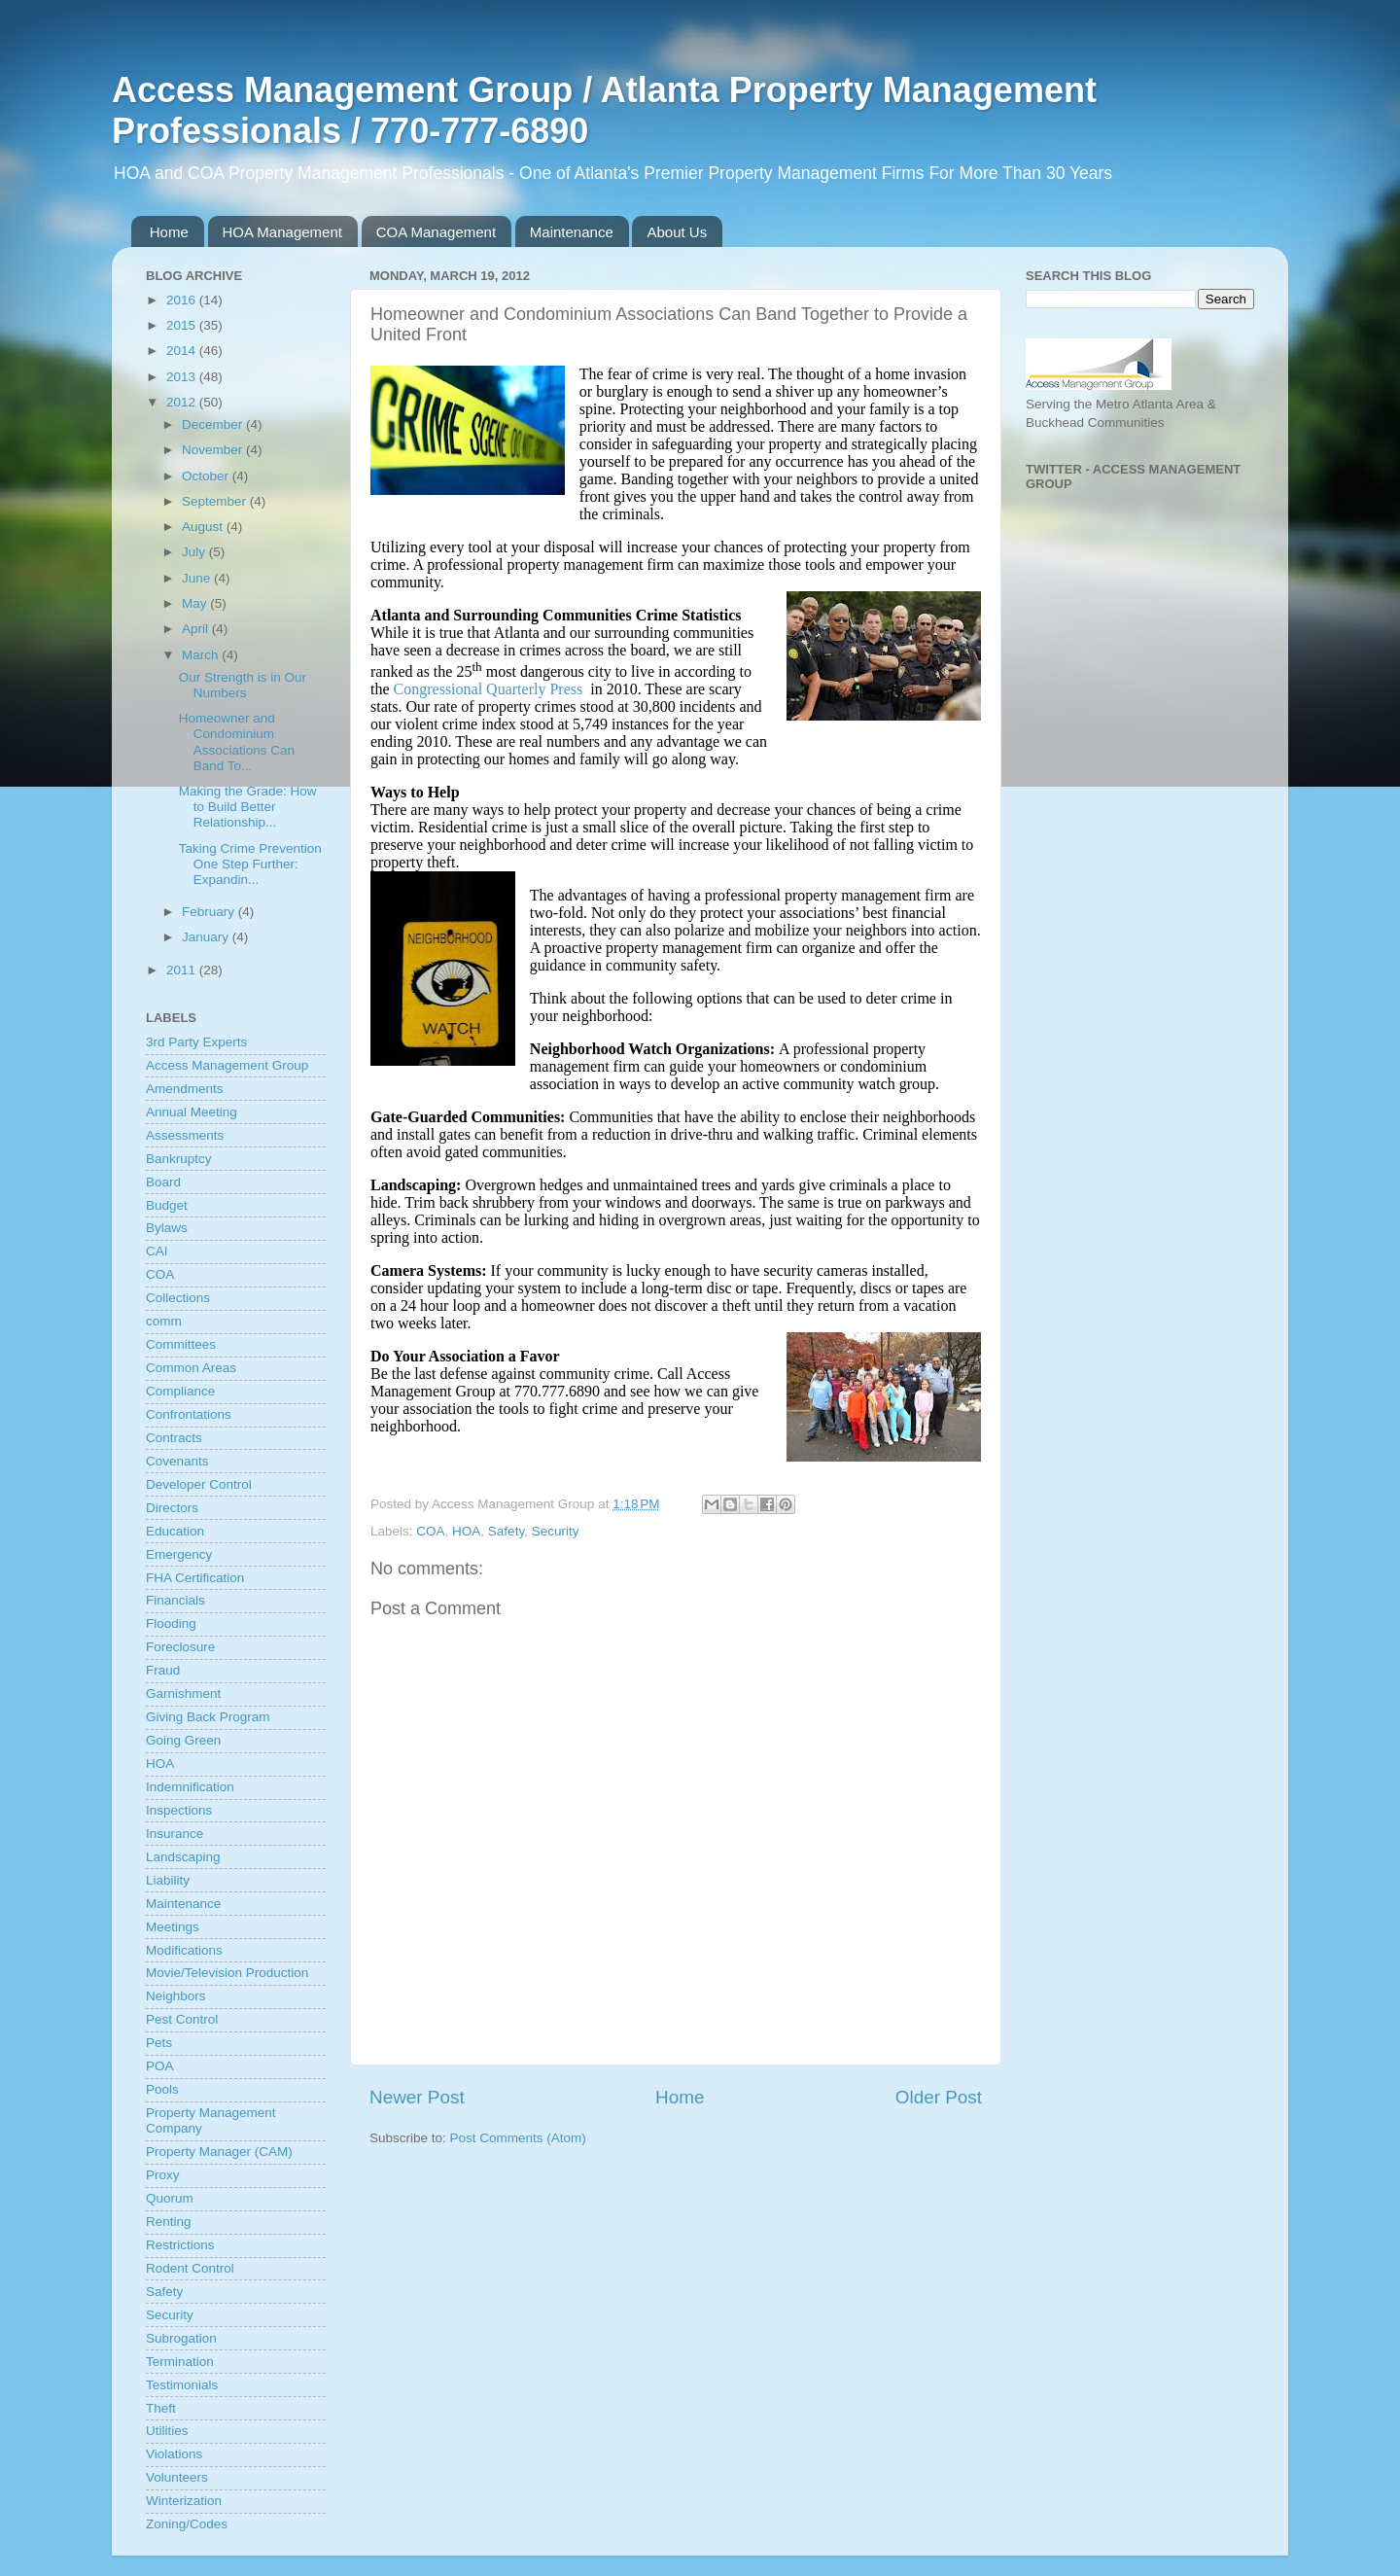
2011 (182, 970)
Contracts (174, 1437)
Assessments (185, 1135)
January (207, 937)
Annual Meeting (191, 1112)
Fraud (163, 1670)
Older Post (938, 2097)
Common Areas (191, 1367)
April (197, 628)
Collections (178, 1297)
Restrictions (180, 2245)
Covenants (177, 1461)
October (207, 476)
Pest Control (182, 2019)
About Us (677, 232)
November (214, 449)
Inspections (179, 1810)
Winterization (184, 2500)
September (216, 501)
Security (555, 1531)
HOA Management (282, 232)
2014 (182, 350)
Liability (168, 1880)
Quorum (169, 2198)
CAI (157, 1251)
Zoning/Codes (187, 2524)
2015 (182, 325)
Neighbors (176, 1996)
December (214, 424)
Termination (180, 2361)
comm (164, 1321)
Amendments (185, 1088)
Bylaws (167, 1227)
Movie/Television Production (227, 1972)
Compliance (180, 1391)
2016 (182, 300)
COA (430, 1531)
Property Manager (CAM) (219, 2151)
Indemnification (190, 1787)
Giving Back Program (208, 1717)
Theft (161, 2408)
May (196, 603)
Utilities (167, 2430)
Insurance (174, 1833)
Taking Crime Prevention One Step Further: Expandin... (250, 864)
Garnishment (183, 1693)
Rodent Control (190, 2268)
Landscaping (183, 1857)
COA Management (436, 232)
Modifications (184, 1950)
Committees (181, 1344)
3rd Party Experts (196, 1042)
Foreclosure (180, 1647)
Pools (162, 2089)
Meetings (172, 1927)
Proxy (163, 2175)
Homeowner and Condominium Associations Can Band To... (237, 742)
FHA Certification (195, 1577)
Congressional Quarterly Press (488, 689)
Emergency (179, 1554)
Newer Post (417, 2097)
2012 (182, 402)
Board (163, 1182)
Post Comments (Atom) (518, 2138)
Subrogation (181, 2338)
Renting (169, 2221)
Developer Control (199, 1484)
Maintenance (571, 232)
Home (169, 232)
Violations (174, 2454)
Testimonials (182, 2385)
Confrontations (188, 1414)
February (210, 911)
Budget (167, 1205)
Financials (175, 1600)
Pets (159, 2042)
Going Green (183, 1740)
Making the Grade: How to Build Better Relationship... (248, 806)
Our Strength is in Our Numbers (242, 685)
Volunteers (177, 2477)
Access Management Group (227, 1065)
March (202, 655)
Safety (506, 1531)
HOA (466, 1531)
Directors (172, 1507)
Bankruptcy (179, 1158)
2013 (182, 377)
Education (175, 1531)
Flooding (171, 1623)
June (198, 578)
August (204, 526)
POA (160, 2066)
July (195, 552)
